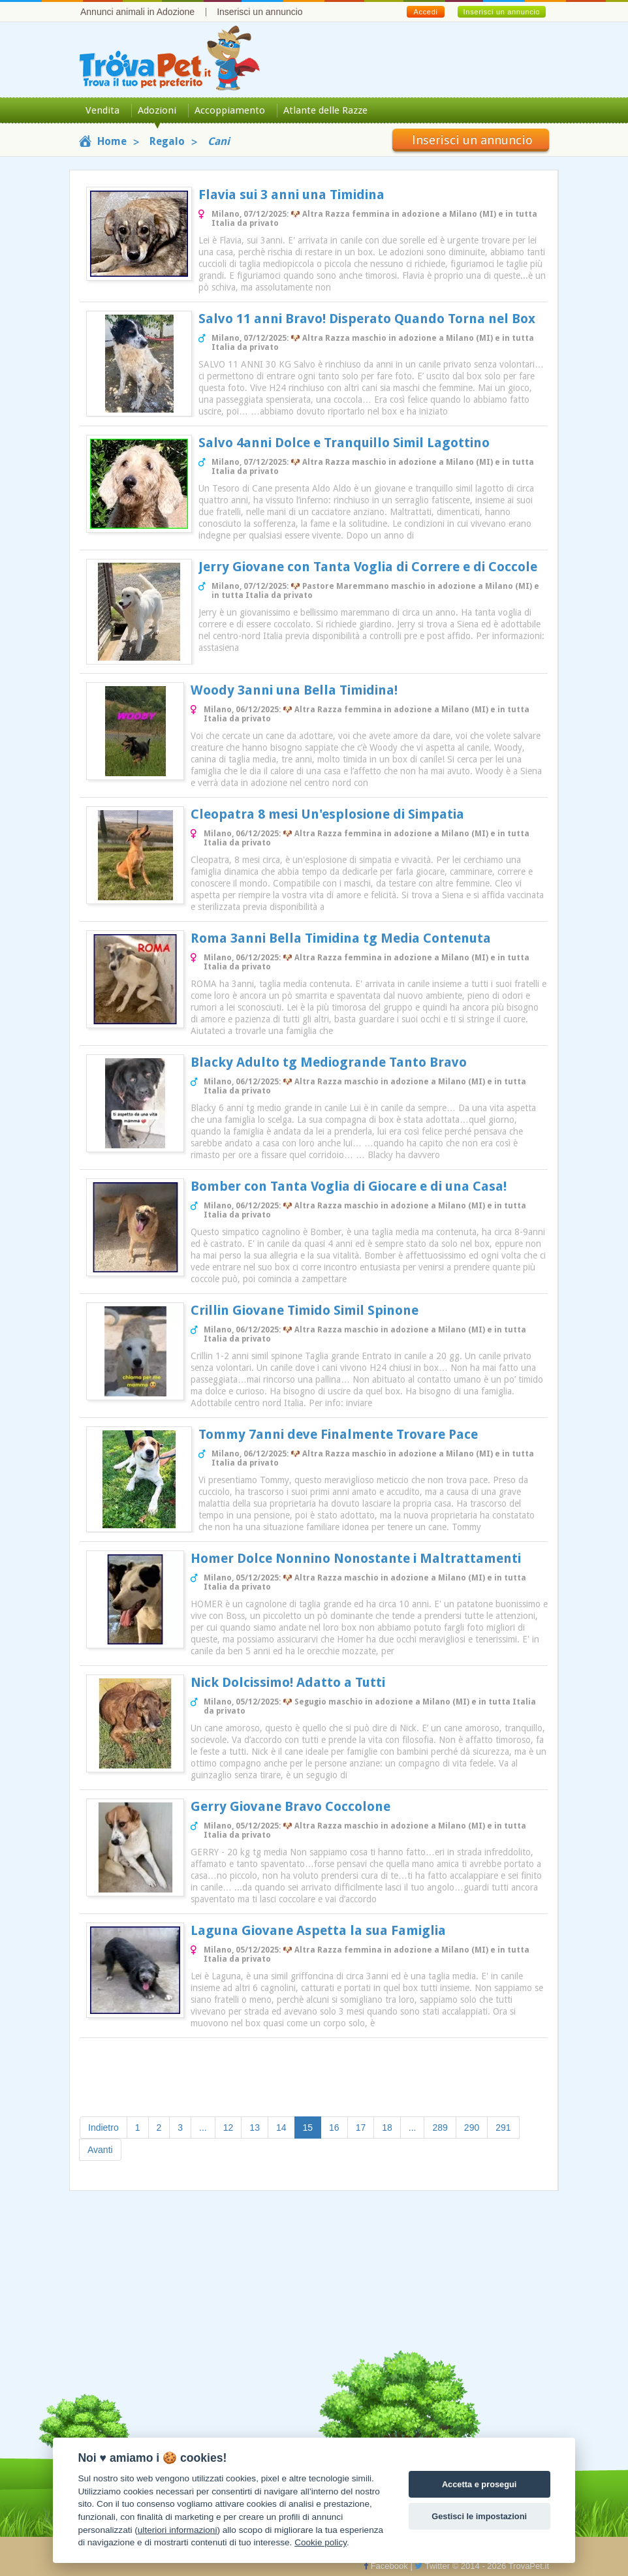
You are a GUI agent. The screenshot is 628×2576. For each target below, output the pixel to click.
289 (439, 2127)
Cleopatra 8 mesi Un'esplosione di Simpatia (327, 814)
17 (361, 2127)
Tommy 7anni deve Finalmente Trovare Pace (338, 1434)
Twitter (432, 2566)
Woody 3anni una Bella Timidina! (294, 690)
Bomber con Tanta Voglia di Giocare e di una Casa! (349, 1186)
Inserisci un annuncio (260, 12)
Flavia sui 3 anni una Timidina (291, 194)
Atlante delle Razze (325, 110)
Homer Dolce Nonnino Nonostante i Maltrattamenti (356, 1558)
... (203, 2127)
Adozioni (157, 110)
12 (228, 2127)
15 (312, 2126)
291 (502, 2127)
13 (254, 2127)
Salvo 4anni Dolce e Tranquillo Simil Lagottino (344, 442)
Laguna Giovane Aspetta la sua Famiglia (318, 1930)
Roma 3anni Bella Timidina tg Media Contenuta (341, 938)
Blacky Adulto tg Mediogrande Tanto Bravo (329, 1062)
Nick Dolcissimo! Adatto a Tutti (288, 1682)
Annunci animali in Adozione (137, 12)
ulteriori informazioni (177, 2530)
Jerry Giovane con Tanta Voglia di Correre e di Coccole (367, 566)
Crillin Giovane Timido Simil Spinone (304, 1310)
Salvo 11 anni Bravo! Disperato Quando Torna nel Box (366, 318)
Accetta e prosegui (479, 2484)
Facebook (386, 2566)
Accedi (425, 12)
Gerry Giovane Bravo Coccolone (290, 1806)
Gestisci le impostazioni (479, 2516)
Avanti (100, 2149)
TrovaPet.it (529, 2566)
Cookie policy (320, 2542)
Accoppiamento (230, 110)
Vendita (102, 110)
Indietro (103, 2127)
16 (334, 2127)
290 (471, 2127)
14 (281, 2127)
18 (387, 2127)
